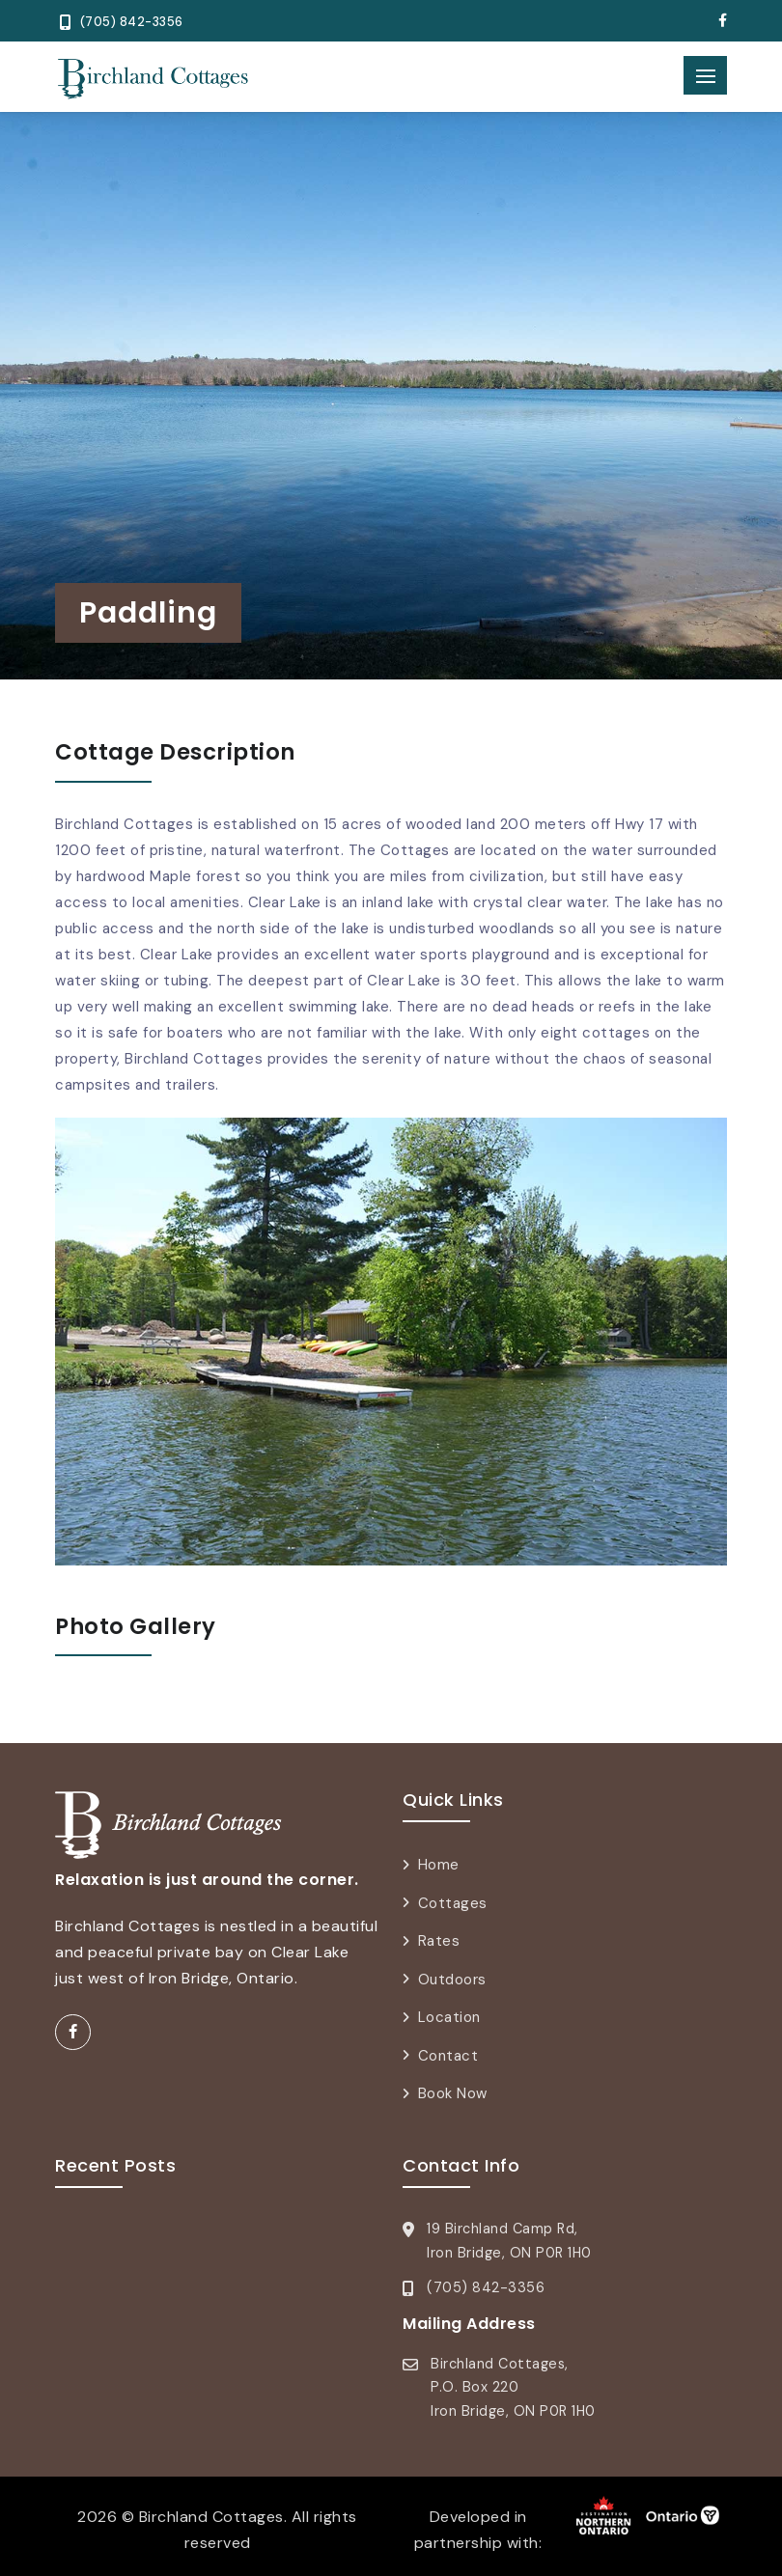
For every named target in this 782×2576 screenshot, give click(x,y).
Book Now (453, 2093)
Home (439, 1864)
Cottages (453, 1903)
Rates (439, 1941)
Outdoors (452, 1979)
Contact (448, 2055)
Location (449, 2017)
